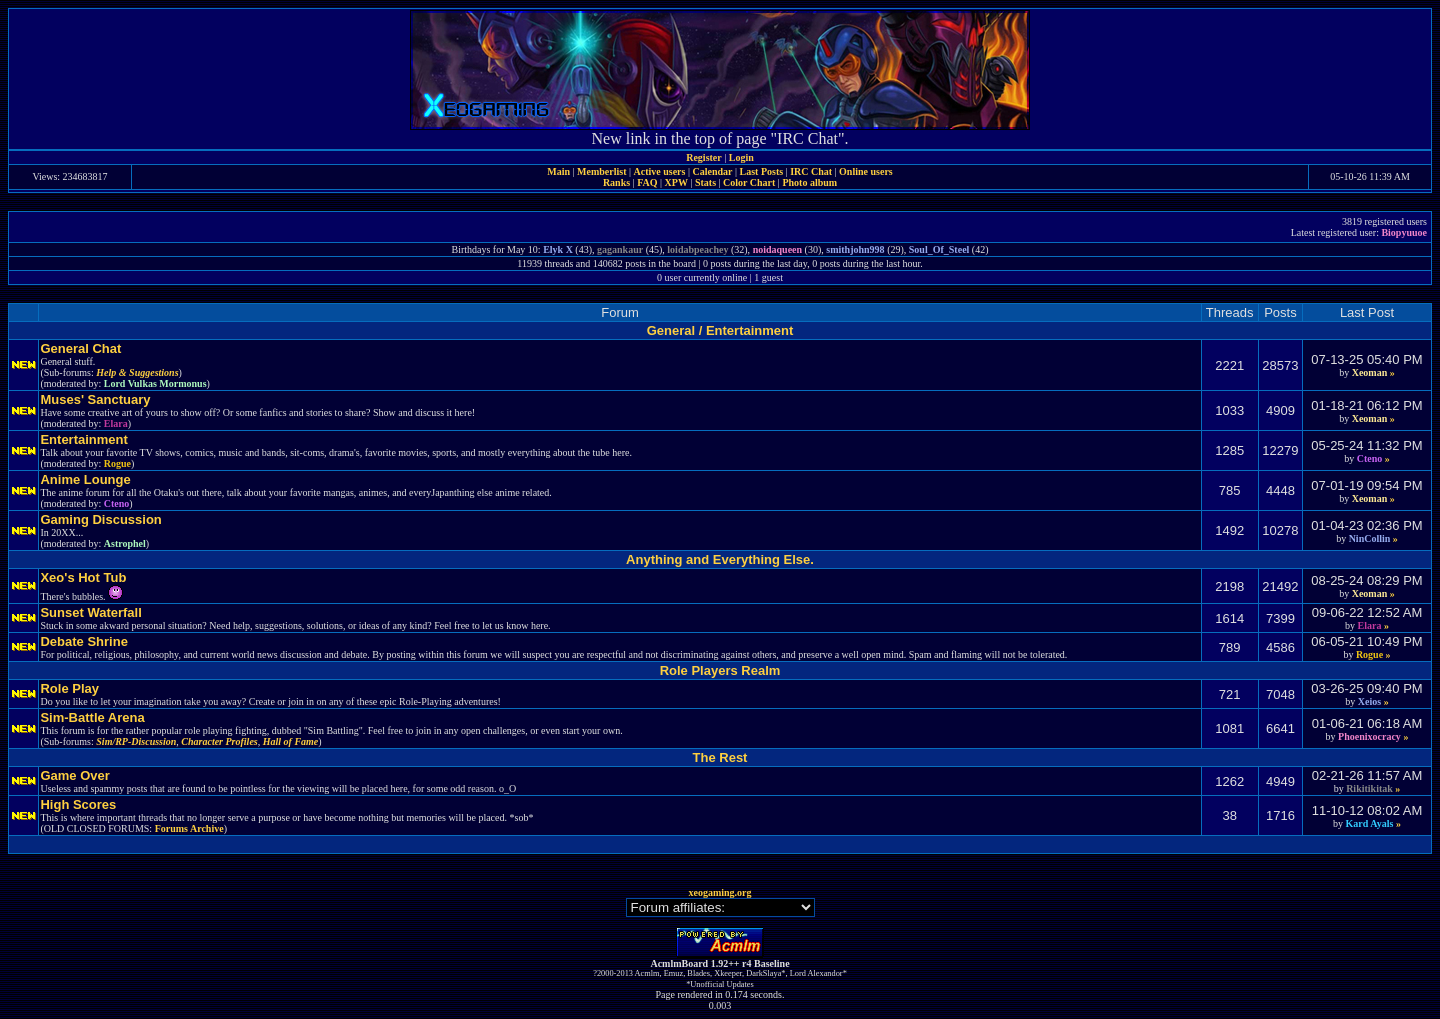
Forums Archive (189, 828)
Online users (866, 171)
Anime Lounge (85, 479)
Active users (660, 171)
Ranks (616, 182)
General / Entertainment (720, 330)
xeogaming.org (719, 892)
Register (704, 157)
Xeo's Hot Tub (83, 577)
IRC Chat (811, 171)
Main (558, 171)
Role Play (69, 688)
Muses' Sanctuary (95, 399)
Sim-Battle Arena (92, 717)
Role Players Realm (720, 670)
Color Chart (749, 182)
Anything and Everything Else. (720, 559)
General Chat (80, 348)
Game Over (74, 775)
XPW (676, 182)
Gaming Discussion (100, 519)
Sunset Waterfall (90, 612)
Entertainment (83, 439)
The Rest (720, 757)
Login (741, 157)
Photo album (809, 182)
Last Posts (761, 171)
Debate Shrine (83, 641)
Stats (705, 182)
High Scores (78, 804)
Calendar (712, 171)
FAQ (647, 182)
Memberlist (601, 171)
